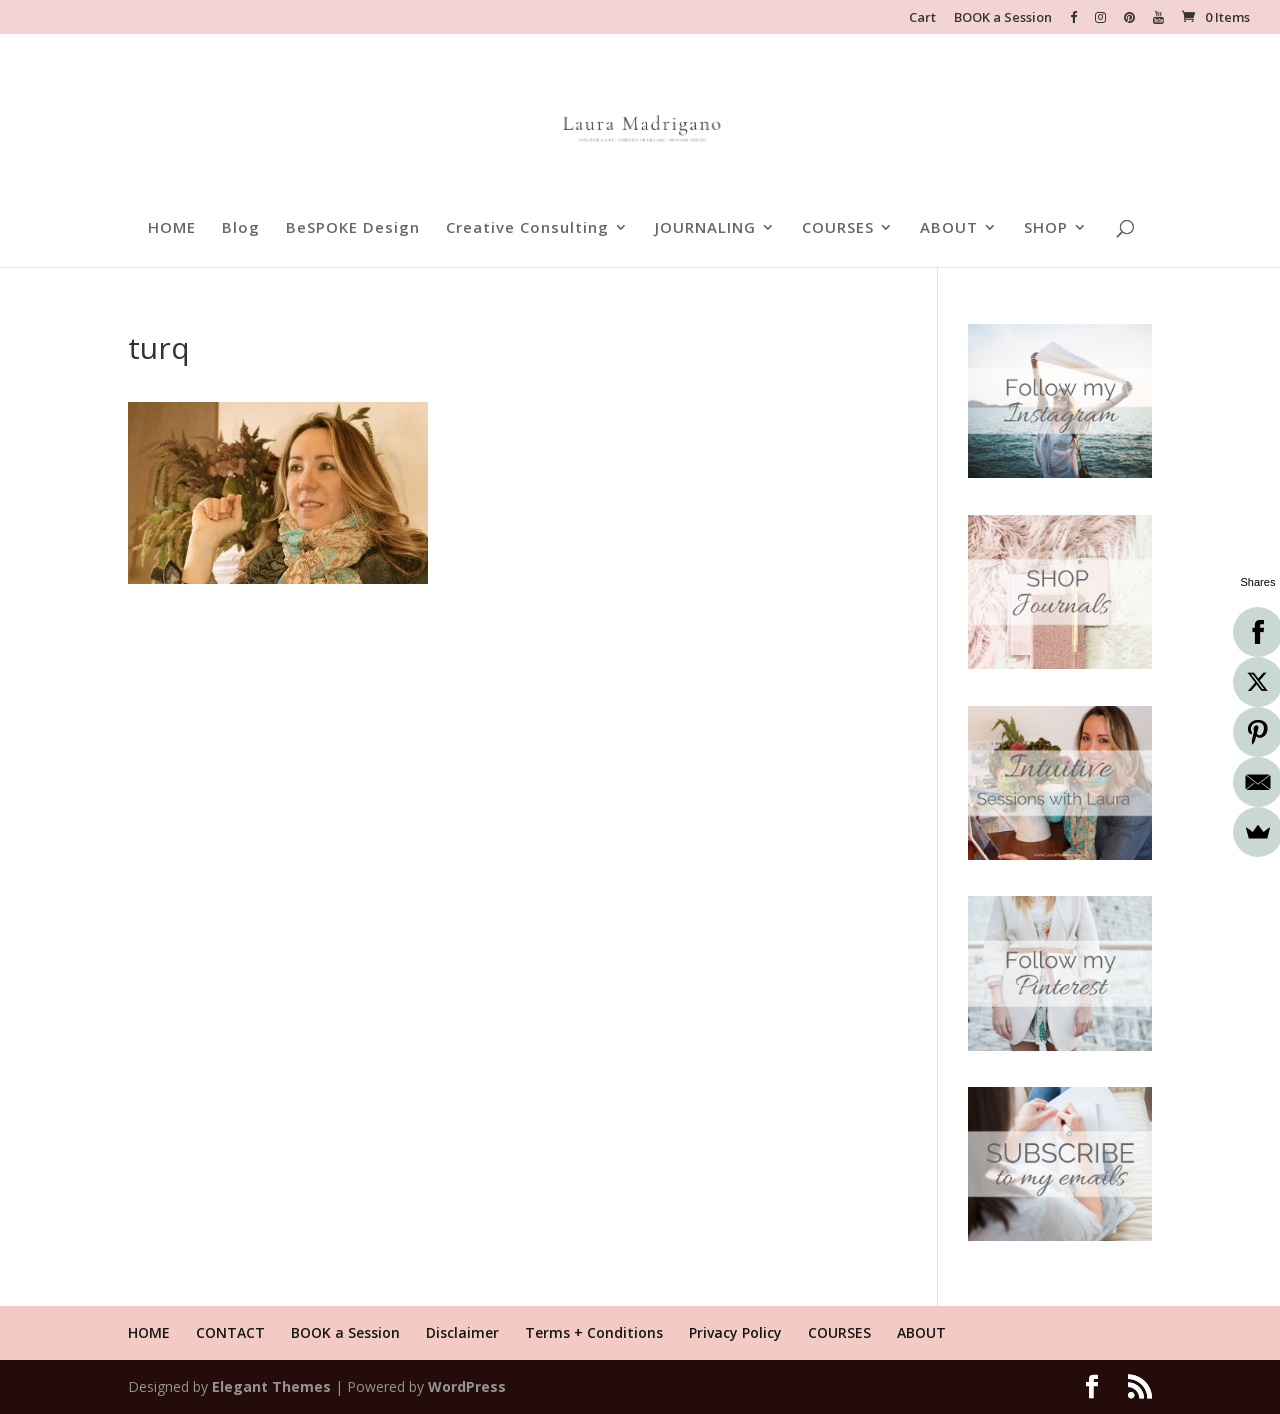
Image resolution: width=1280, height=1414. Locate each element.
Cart (922, 18)
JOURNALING (705, 228)
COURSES (838, 228)
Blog (241, 228)
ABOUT (949, 228)
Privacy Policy (735, 1332)
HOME (172, 228)
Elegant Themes (271, 1386)
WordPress (467, 1386)
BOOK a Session (1003, 18)
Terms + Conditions (594, 1332)
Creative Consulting (527, 228)
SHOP (1046, 228)
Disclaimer (462, 1332)
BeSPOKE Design (353, 228)
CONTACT (230, 1332)
